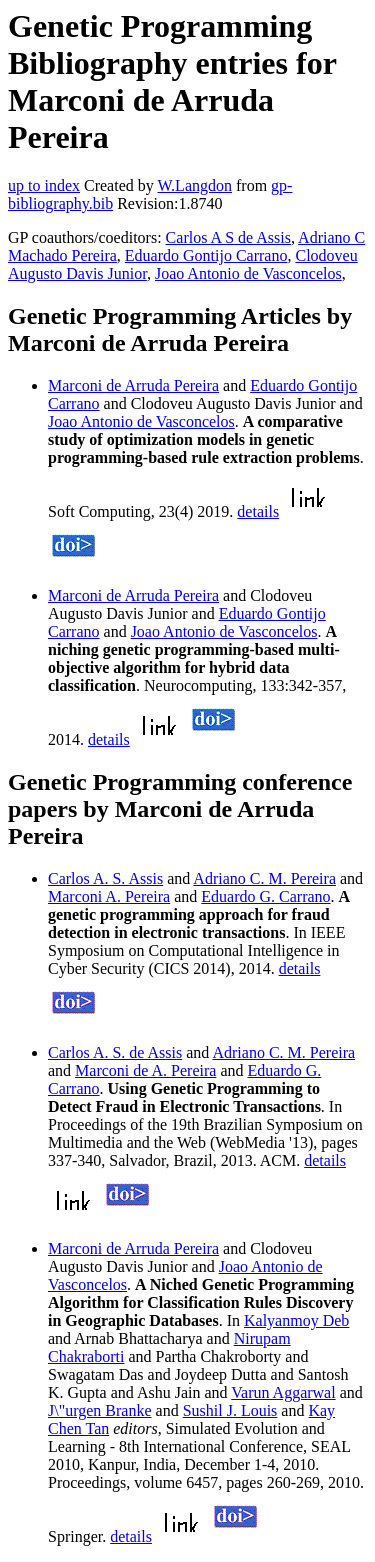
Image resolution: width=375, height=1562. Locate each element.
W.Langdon (194, 185)
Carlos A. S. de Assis (115, 1052)
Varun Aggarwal (283, 1392)
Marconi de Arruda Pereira (133, 385)
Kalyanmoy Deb (296, 1320)
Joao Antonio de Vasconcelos (248, 273)
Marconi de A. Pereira (145, 1070)
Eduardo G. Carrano (265, 896)
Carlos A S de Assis (228, 237)
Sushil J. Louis (230, 1410)
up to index (44, 185)
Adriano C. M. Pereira (264, 878)
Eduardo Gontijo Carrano (206, 255)
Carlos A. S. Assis (105, 878)
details (258, 511)
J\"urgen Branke (100, 1410)
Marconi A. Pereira (109, 896)
